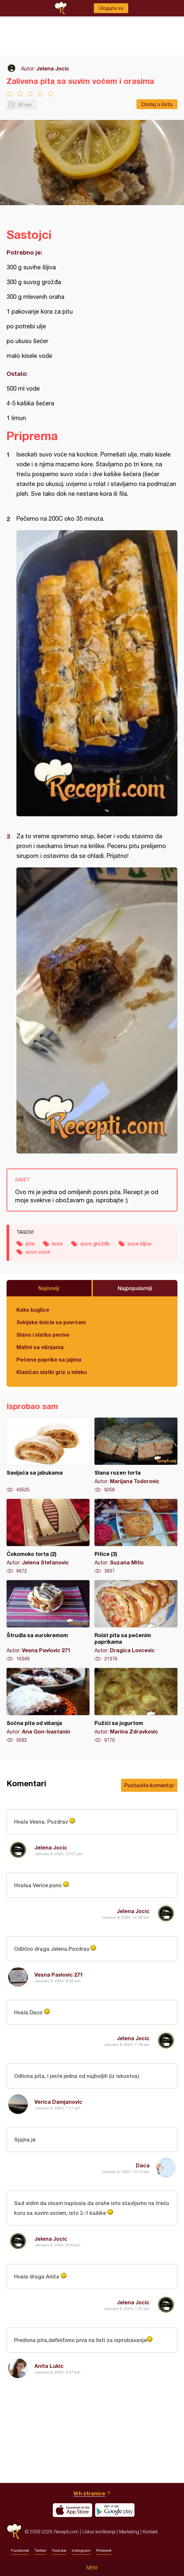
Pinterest (104, 2550)
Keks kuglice (32, 1310)
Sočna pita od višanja (48, 1705)
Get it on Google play (114, 2510)
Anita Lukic (49, 2366)
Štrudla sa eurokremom (48, 1621)
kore (57, 1244)
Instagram (81, 2550)
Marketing (129, 2531)
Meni (92, 2567)
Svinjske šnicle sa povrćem (51, 1322)
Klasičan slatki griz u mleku (51, 1372)
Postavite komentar (149, 1785)
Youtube (59, 2550)
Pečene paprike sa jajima (48, 1359)
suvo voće (38, 1252)
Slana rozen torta (135, 1455)
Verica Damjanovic (58, 2102)
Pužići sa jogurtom (135, 1705)
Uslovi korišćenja (98, 2531)
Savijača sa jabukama (48, 1455)
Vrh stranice (89, 2493)
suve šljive (140, 1244)
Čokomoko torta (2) (48, 1536)
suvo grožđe (95, 1244)
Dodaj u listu (157, 104)
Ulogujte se (111, 8)
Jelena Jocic (52, 68)
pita (30, 1244)
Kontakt (150, 2531)
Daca (143, 2165)
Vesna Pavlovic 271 (58, 1974)
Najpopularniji (135, 1288)
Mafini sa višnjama (40, 1347)
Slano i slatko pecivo (43, 1334)
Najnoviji (48, 1288)
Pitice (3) (135, 1536)
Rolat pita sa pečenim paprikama (135, 1621)
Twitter (40, 2550)
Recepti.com (14, 2532)
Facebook (20, 2550)
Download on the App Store (72, 2510)
